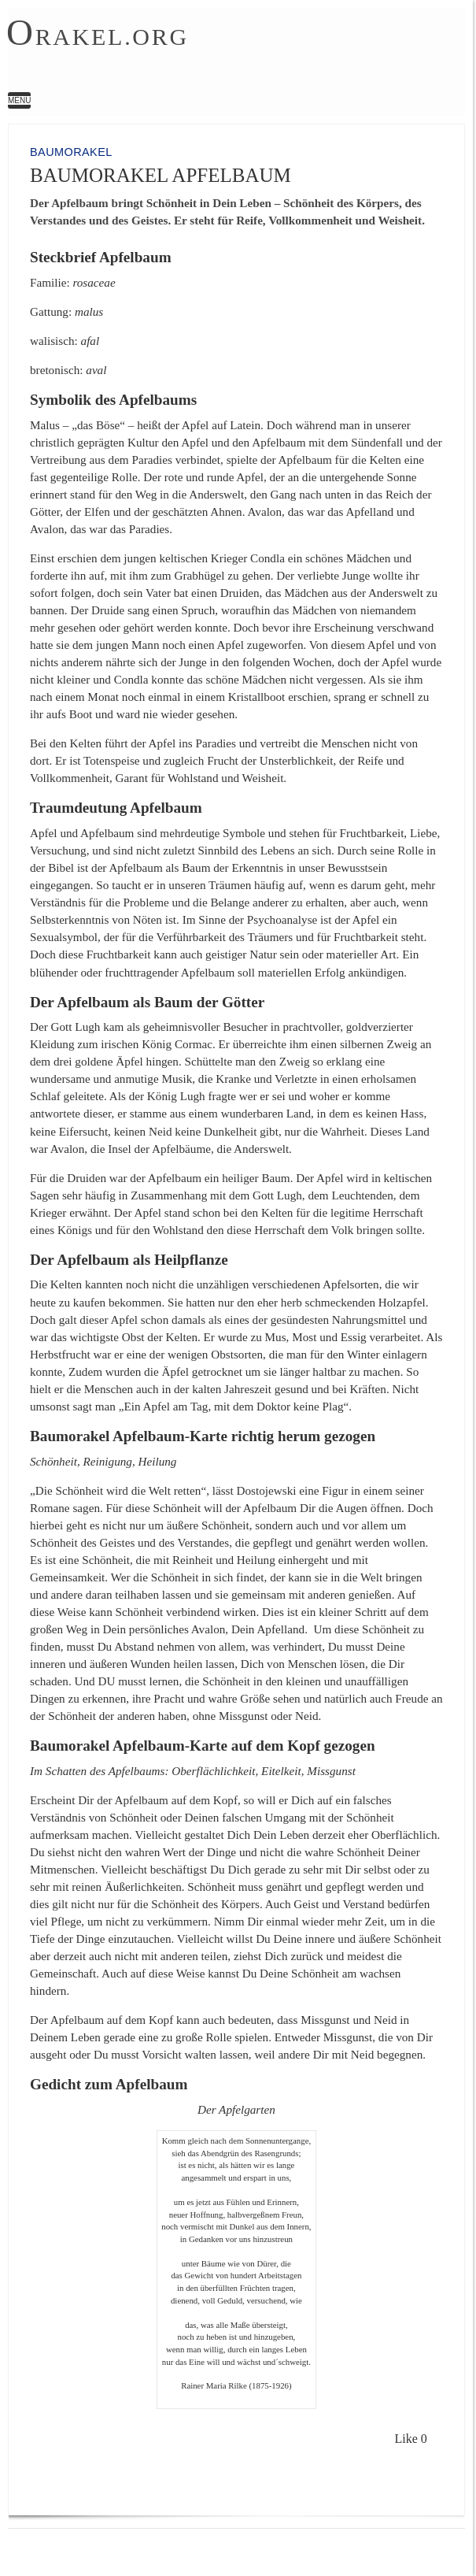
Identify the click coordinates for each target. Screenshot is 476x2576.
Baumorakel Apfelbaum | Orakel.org (222, 52)
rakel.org (97, 35)
